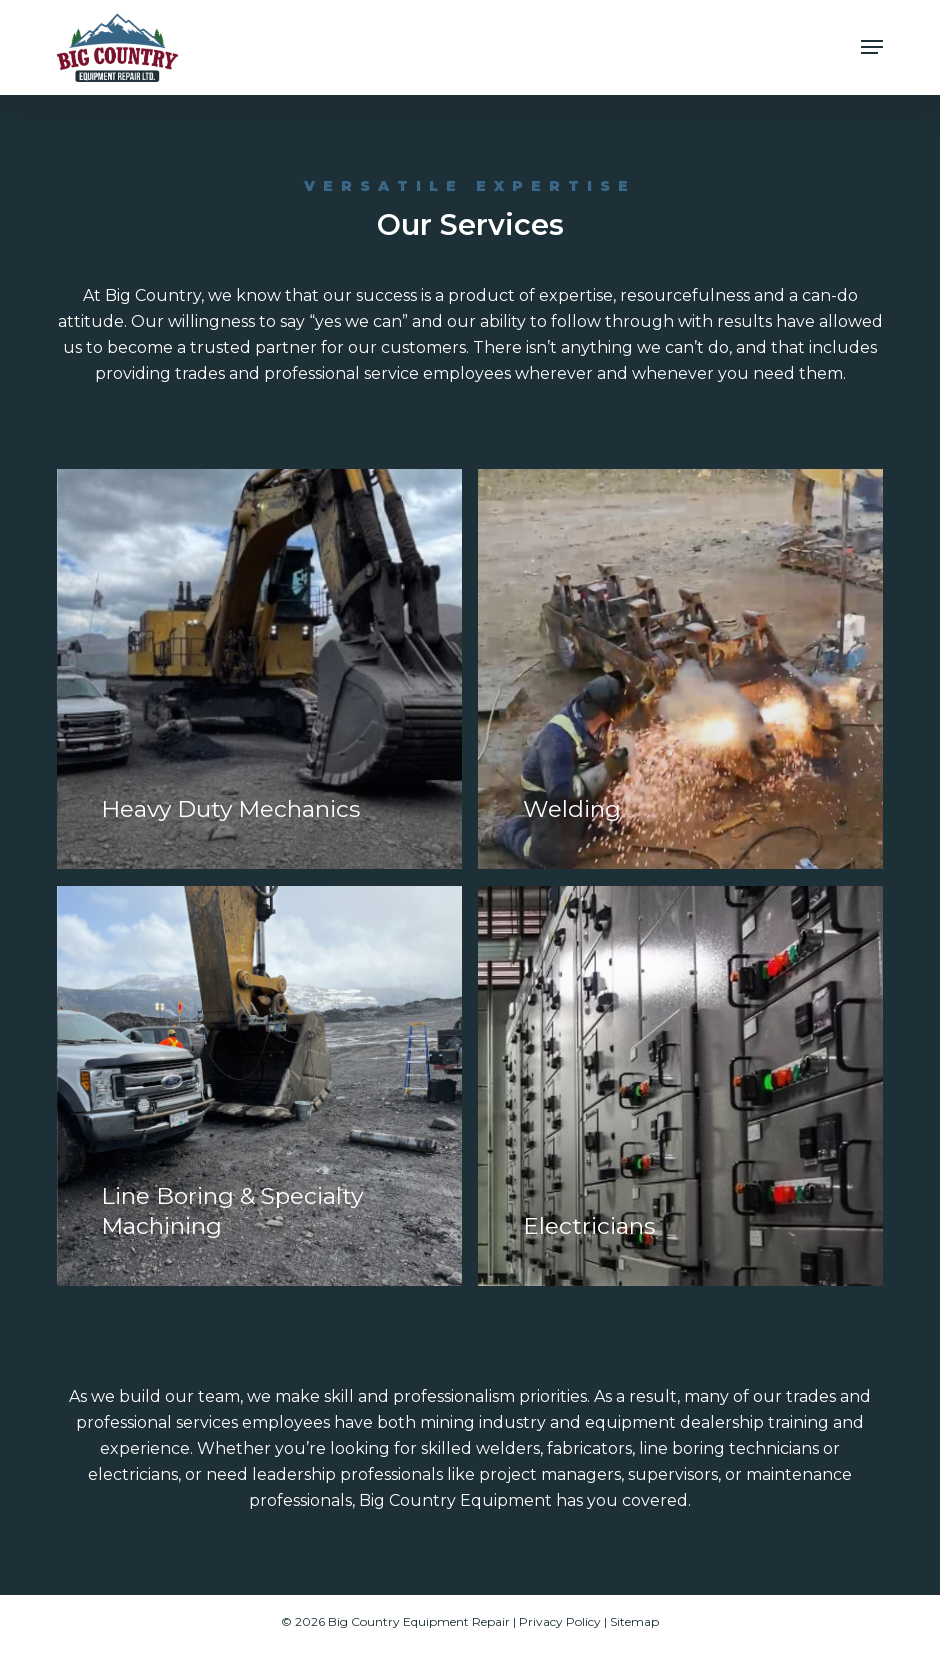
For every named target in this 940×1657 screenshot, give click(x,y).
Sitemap (634, 1621)
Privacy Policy (560, 1621)
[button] (872, 47)
